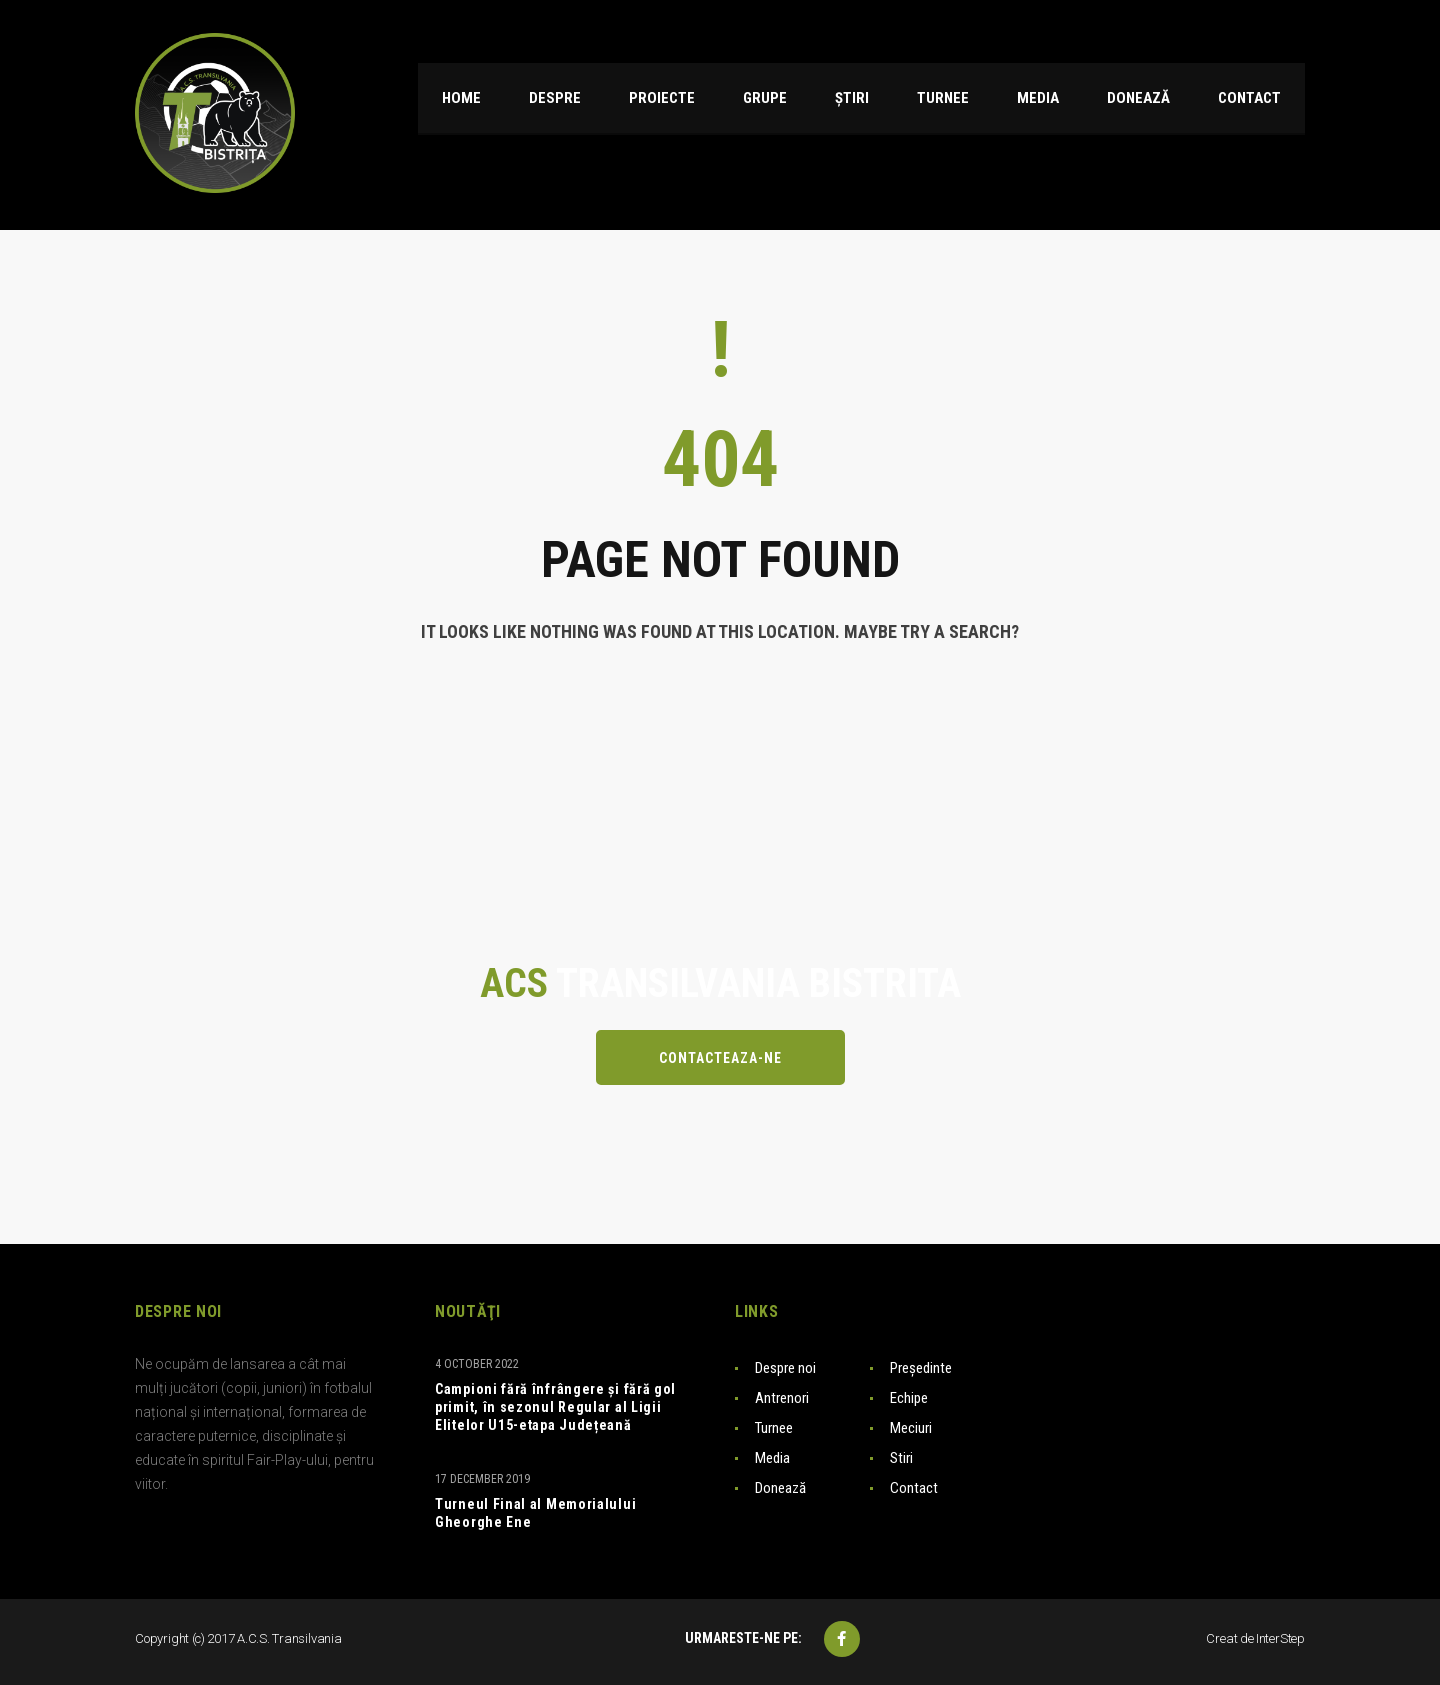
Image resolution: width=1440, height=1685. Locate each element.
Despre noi (785, 1368)
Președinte (921, 1368)
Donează (780, 1488)
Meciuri (911, 1428)
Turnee (774, 1428)
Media (772, 1458)
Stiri (901, 1458)
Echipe (909, 1398)
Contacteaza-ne (720, 1058)
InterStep (1280, 1638)
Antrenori (782, 1398)
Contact (914, 1488)
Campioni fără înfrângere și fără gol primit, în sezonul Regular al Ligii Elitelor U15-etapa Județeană (555, 1407)
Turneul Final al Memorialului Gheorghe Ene (535, 1513)
